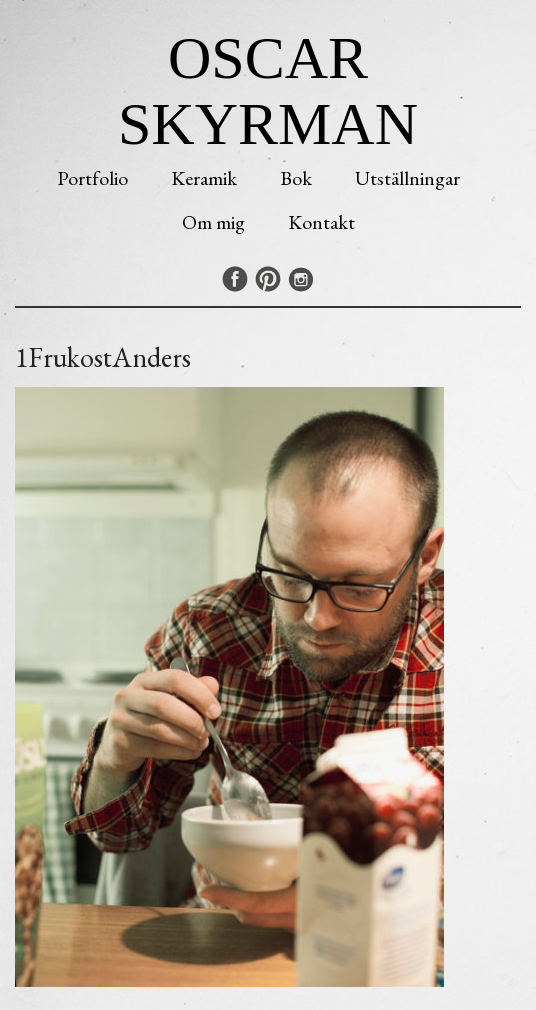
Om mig (213, 222)
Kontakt (321, 222)
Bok (296, 178)
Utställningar (407, 178)
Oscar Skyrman (268, 91)
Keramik (204, 178)
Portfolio (92, 178)
